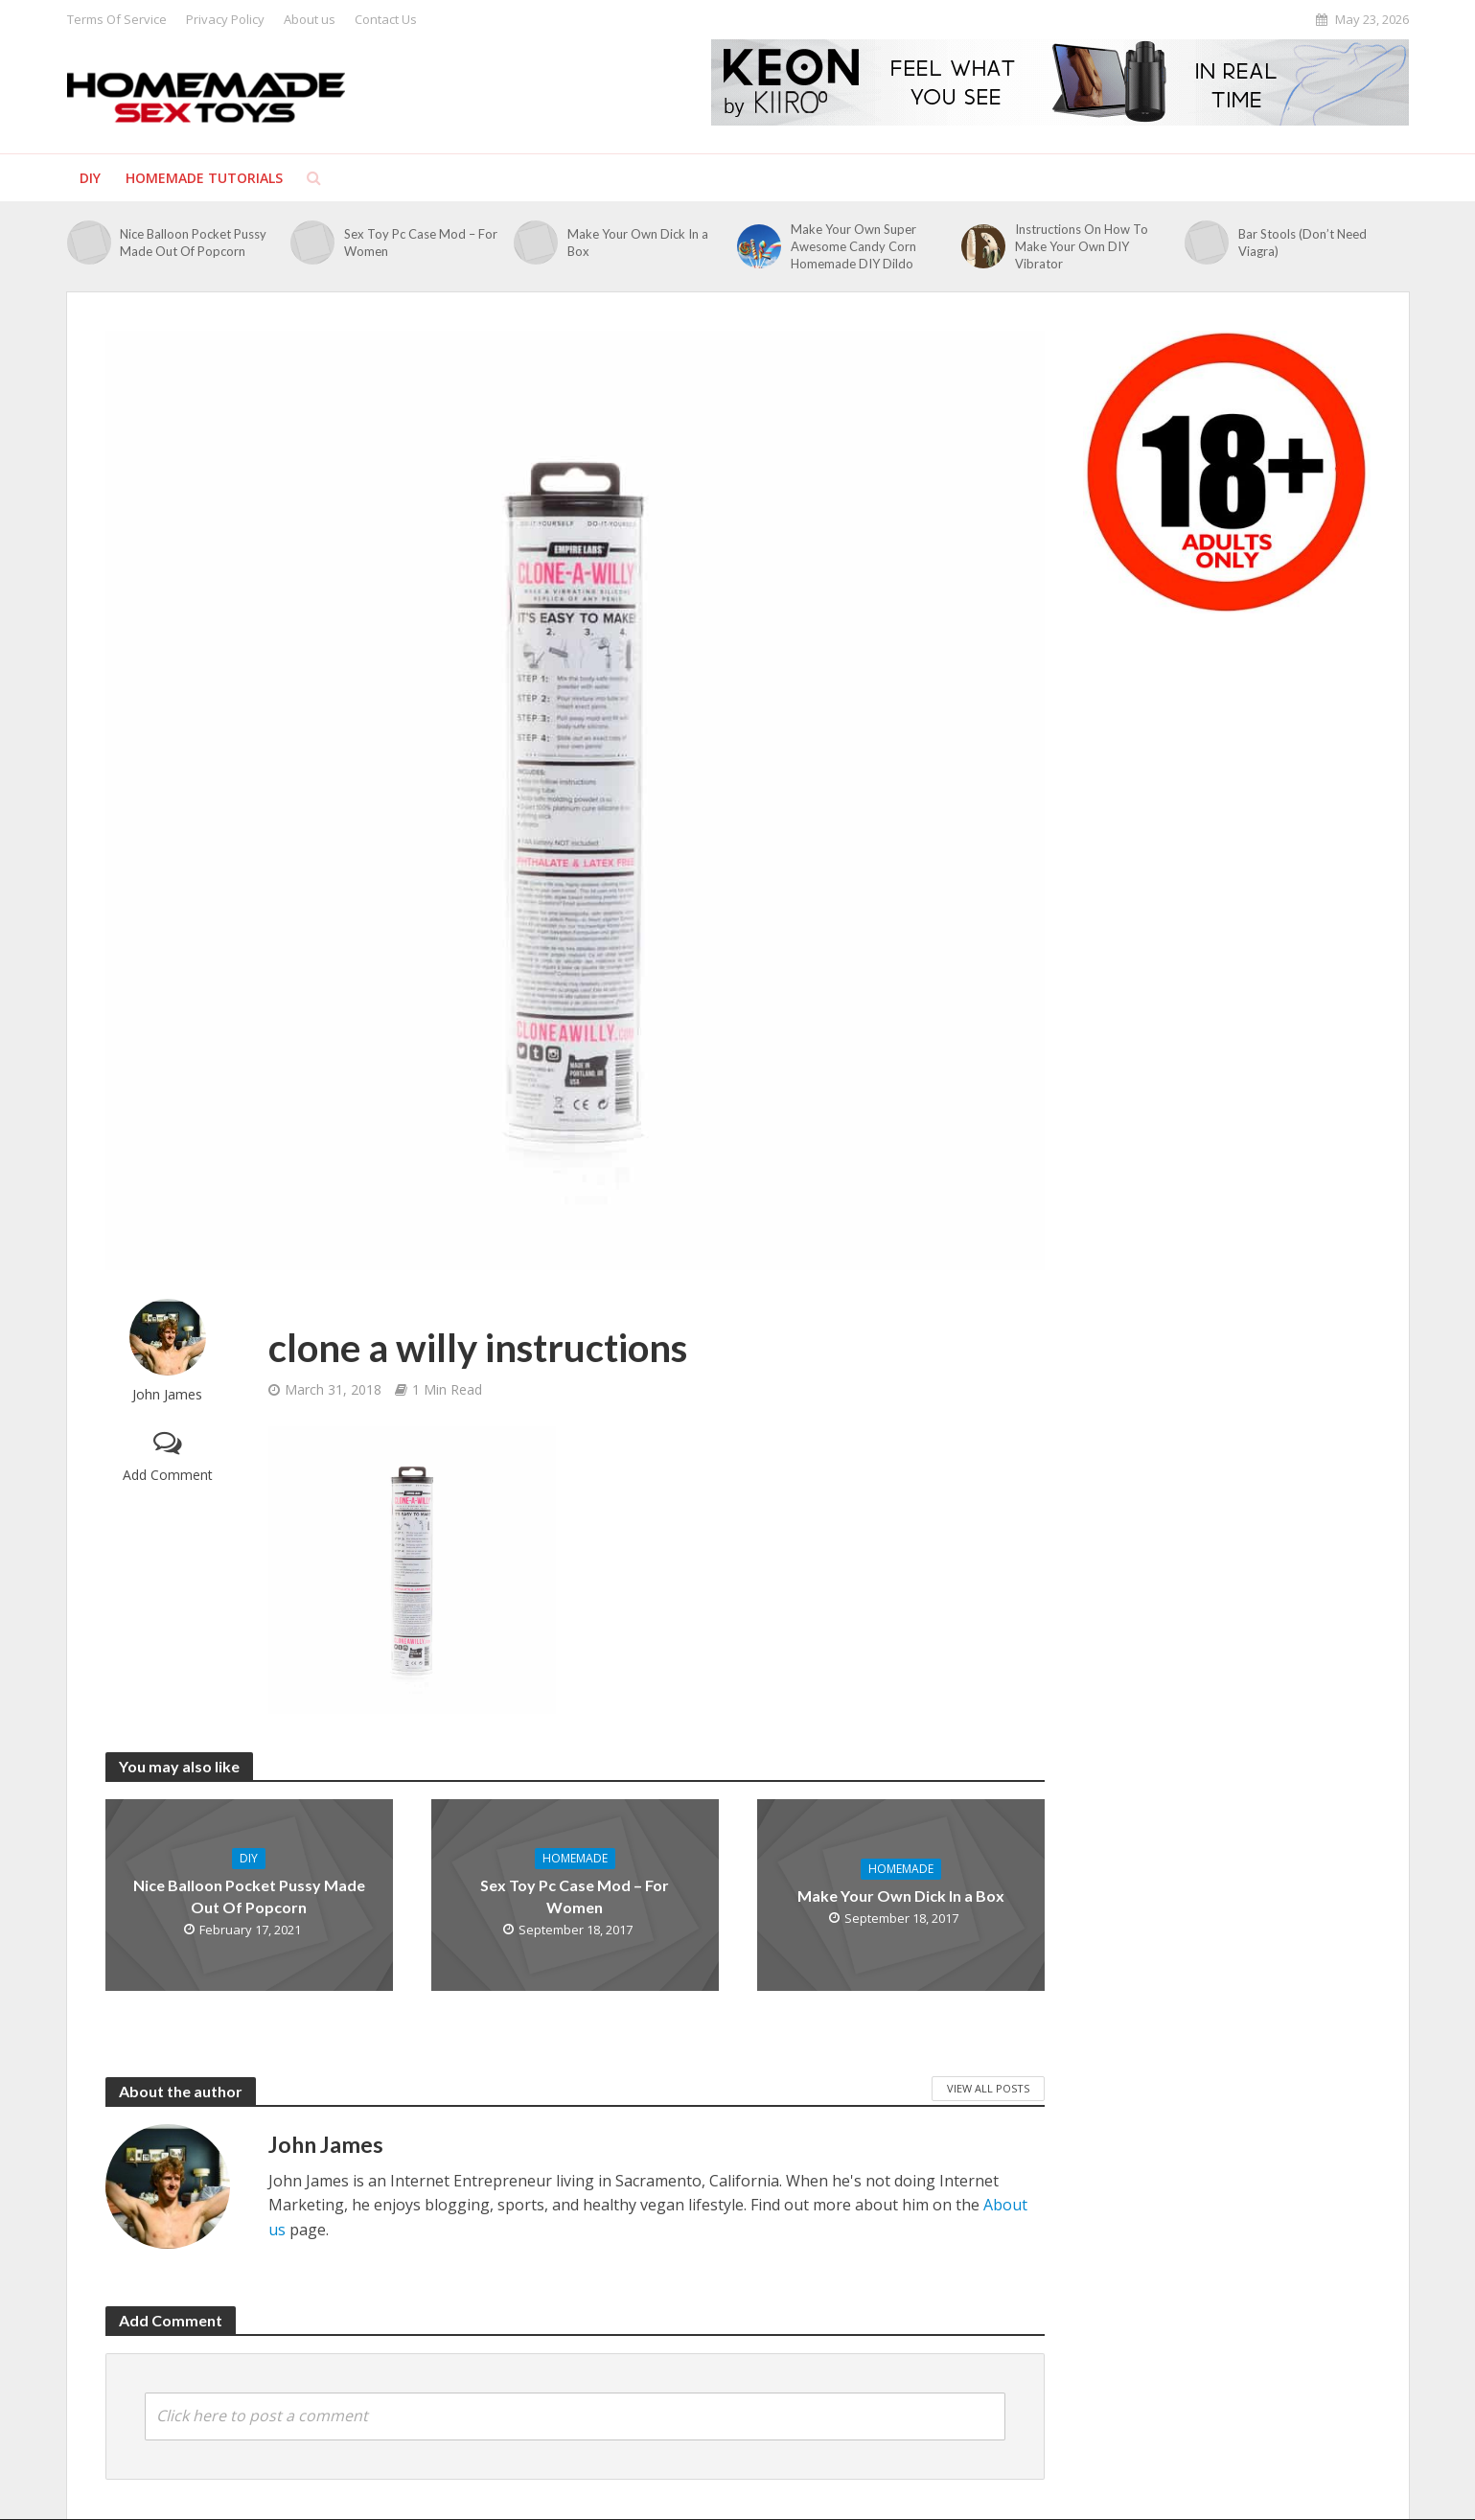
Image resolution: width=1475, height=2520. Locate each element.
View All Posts (988, 2088)
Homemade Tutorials (204, 178)
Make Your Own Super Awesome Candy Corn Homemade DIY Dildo (853, 246)
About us (309, 19)
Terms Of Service (117, 19)
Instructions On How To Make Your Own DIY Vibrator (1081, 246)
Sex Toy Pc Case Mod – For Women (420, 242)
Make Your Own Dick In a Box (637, 242)
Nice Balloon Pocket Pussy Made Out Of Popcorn (193, 242)
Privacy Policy (225, 19)
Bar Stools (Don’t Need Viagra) (1302, 242)
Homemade (575, 1858)
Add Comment (168, 1475)
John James (167, 1394)
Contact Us (386, 19)
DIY (90, 178)
